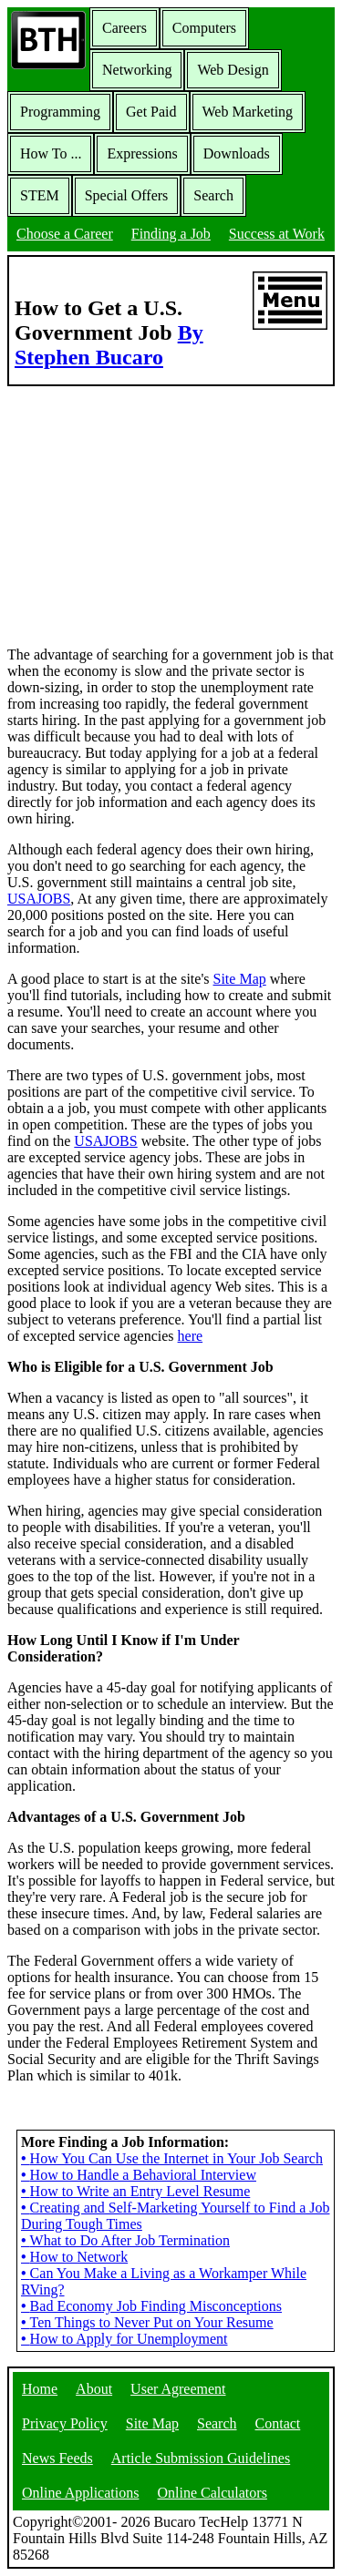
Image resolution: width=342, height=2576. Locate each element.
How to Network (74, 2256)
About (94, 2389)
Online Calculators (211, 2492)
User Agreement (177, 2389)
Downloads (236, 153)
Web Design (232, 69)
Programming (60, 111)
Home (39, 2389)
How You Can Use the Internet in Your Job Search (172, 2158)
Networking (136, 69)
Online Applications (80, 2492)
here (190, 1336)
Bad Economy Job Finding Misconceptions (151, 2306)
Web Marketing (248, 111)
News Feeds (57, 2458)
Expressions (142, 153)
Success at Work (277, 233)
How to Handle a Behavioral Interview (138, 2174)
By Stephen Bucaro (109, 345)
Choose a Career (64, 233)
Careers (124, 28)
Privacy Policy (65, 2423)
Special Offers (127, 195)
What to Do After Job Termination (125, 2240)
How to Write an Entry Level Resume (135, 2191)
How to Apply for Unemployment (124, 2338)
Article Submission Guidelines (200, 2458)
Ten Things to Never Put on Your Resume (147, 2322)
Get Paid (151, 111)
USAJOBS (38, 898)
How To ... (50, 153)
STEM (39, 195)
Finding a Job (171, 233)
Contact (278, 2423)
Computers (204, 28)
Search (213, 195)
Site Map (239, 978)
